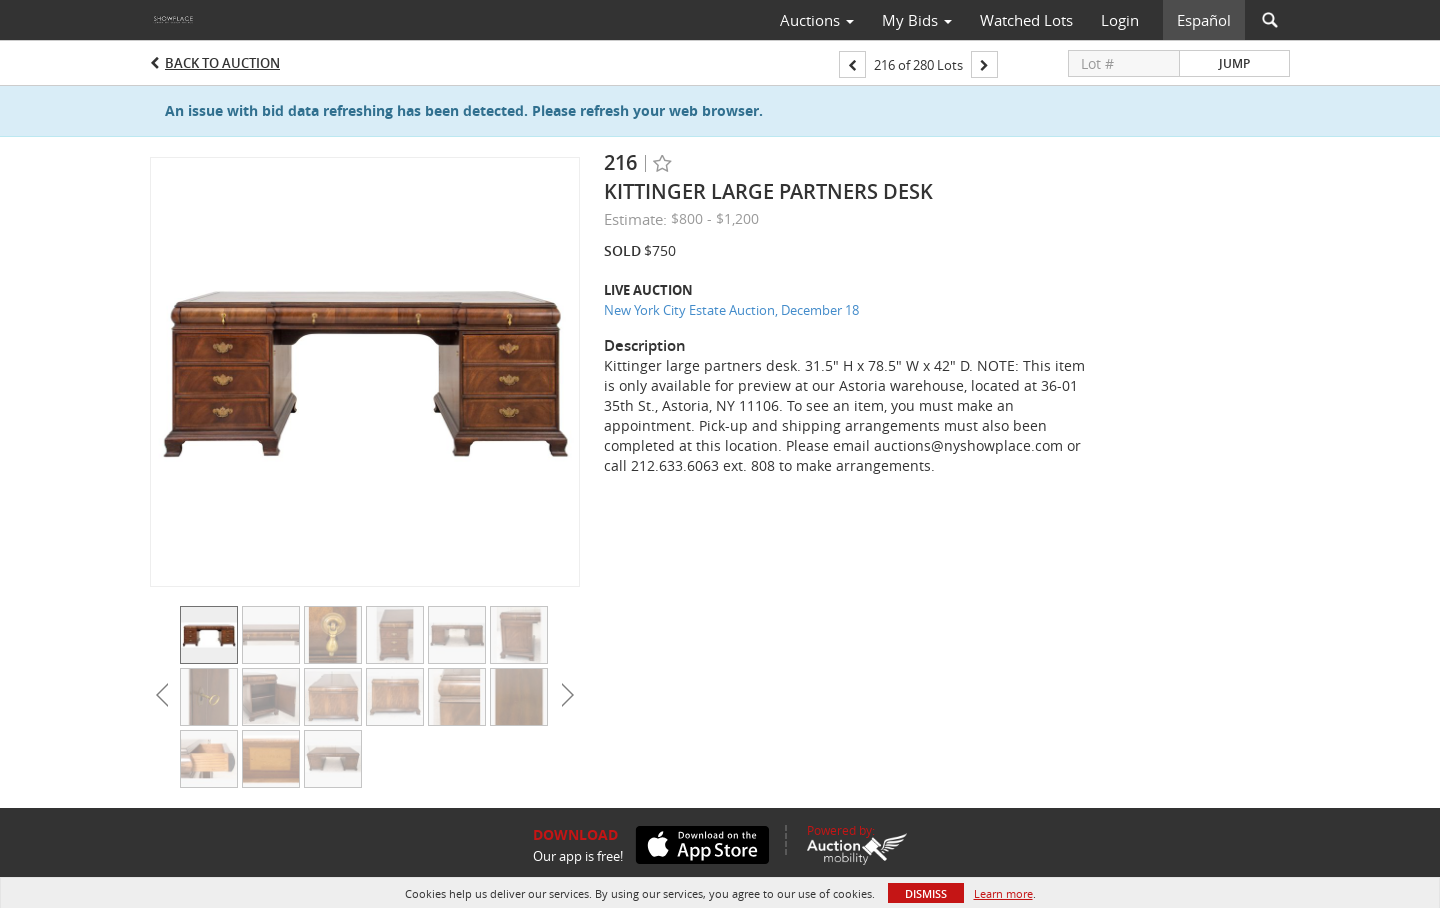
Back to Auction (222, 63)
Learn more (1003, 893)
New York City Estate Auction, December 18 (731, 310)
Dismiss (926, 893)
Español (1204, 20)
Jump (1234, 63)
